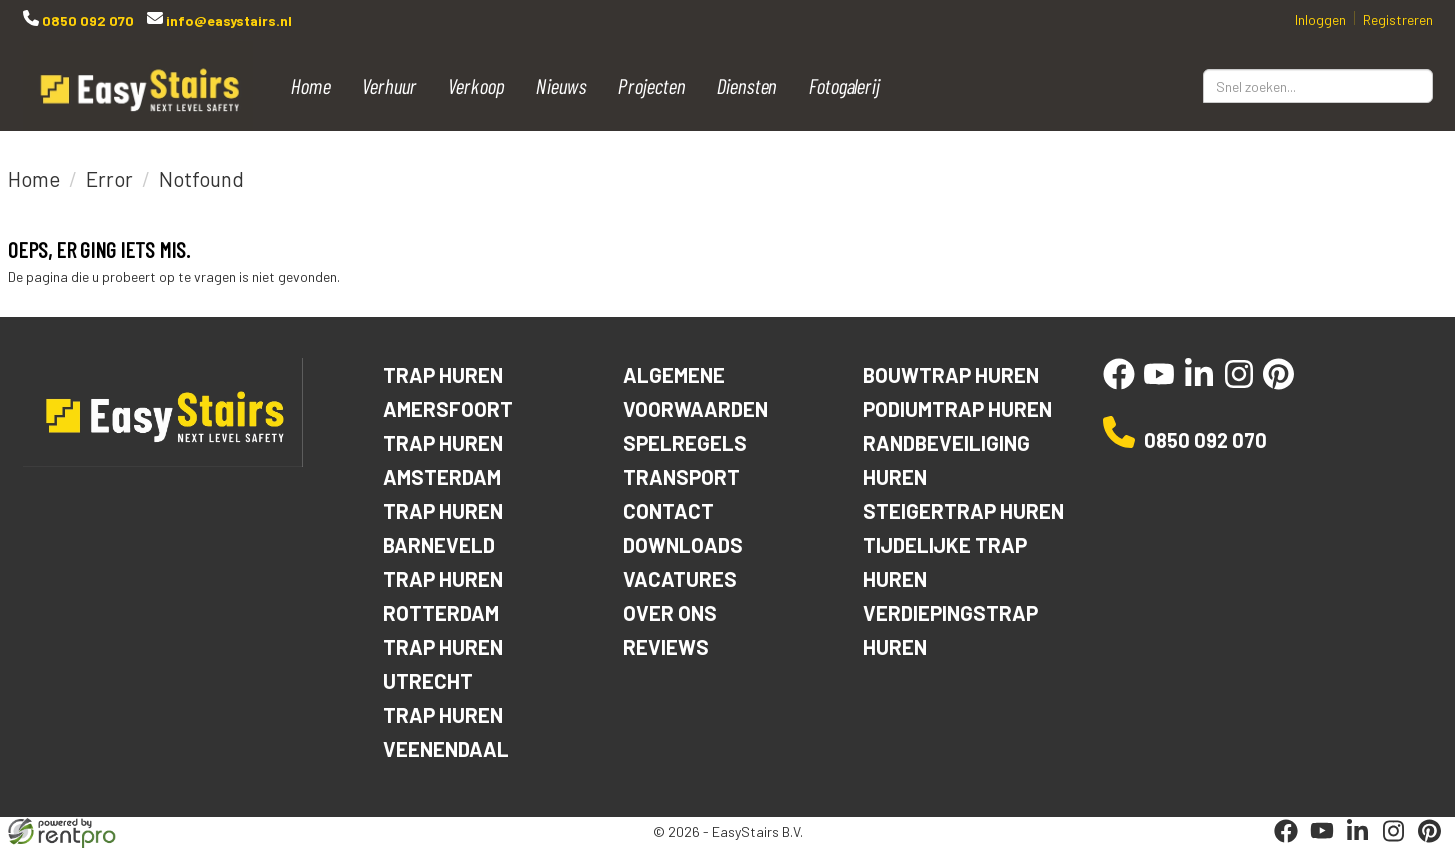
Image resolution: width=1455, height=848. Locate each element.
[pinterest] (1279, 384)
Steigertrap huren (964, 510)
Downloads (684, 544)
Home (311, 85)
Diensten (747, 85)
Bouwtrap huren (952, 374)
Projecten (652, 85)
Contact (668, 510)
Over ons (670, 612)
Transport (682, 476)
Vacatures (680, 578)
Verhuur (389, 85)
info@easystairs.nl (227, 20)
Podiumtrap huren (959, 408)
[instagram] (1239, 384)
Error (109, 178)
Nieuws (561, 85)
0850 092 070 (86, 20)
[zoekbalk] (1318, 86)
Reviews (666, 646)
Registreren (1398, 19)
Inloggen (1320, 19)
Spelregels (685, 442)
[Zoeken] (1409, 86)
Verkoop (476, 85)
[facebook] (1119, 384)
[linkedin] (1199, 384)
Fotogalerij (845, 85)
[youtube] (1159, 384)
